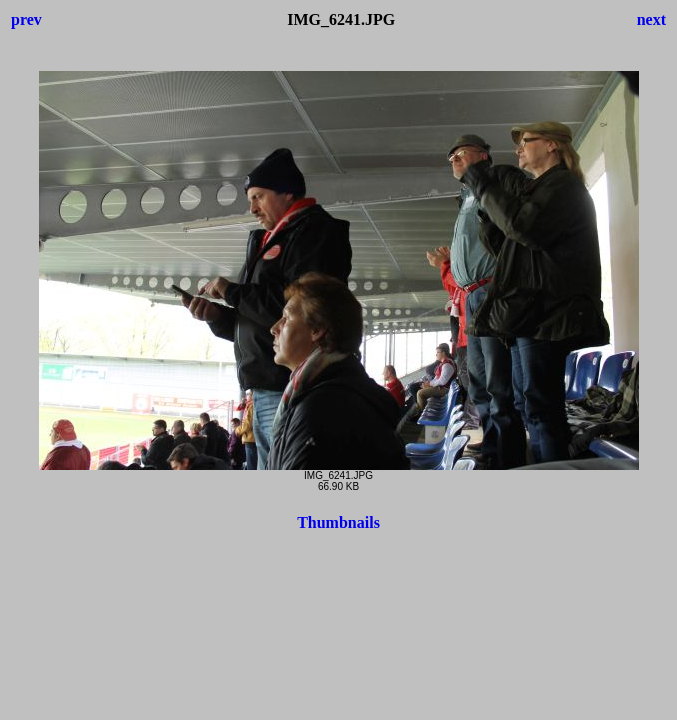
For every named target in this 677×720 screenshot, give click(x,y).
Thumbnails (338, 522)
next (651, 19)
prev (26, 19)
